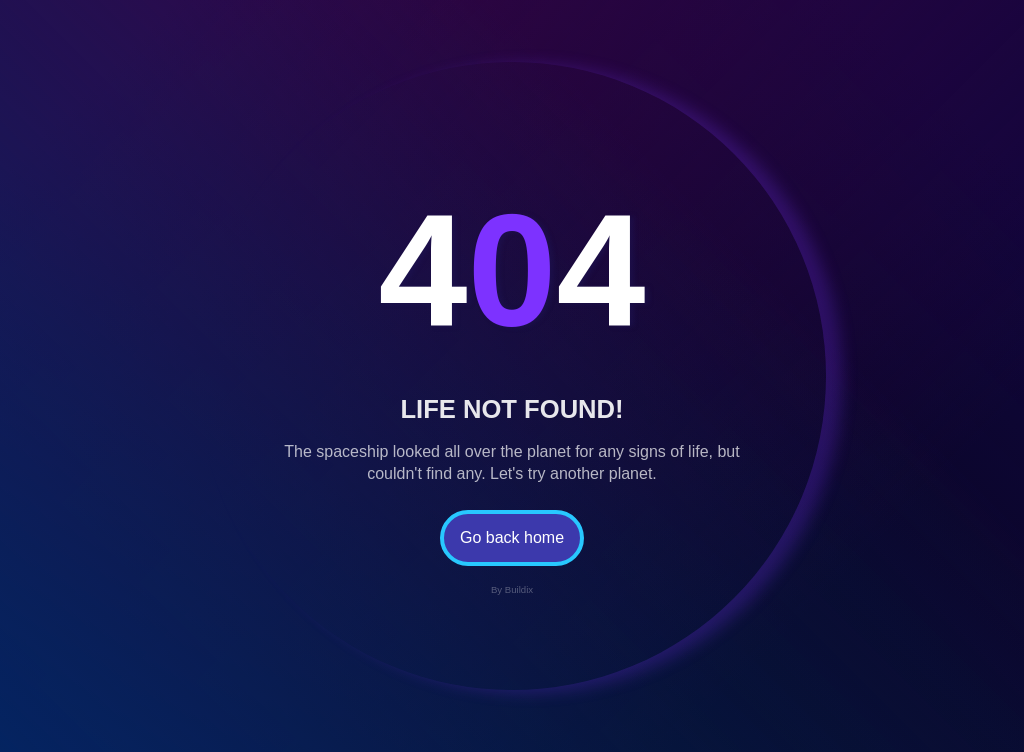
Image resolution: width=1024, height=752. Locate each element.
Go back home (512, 537)
